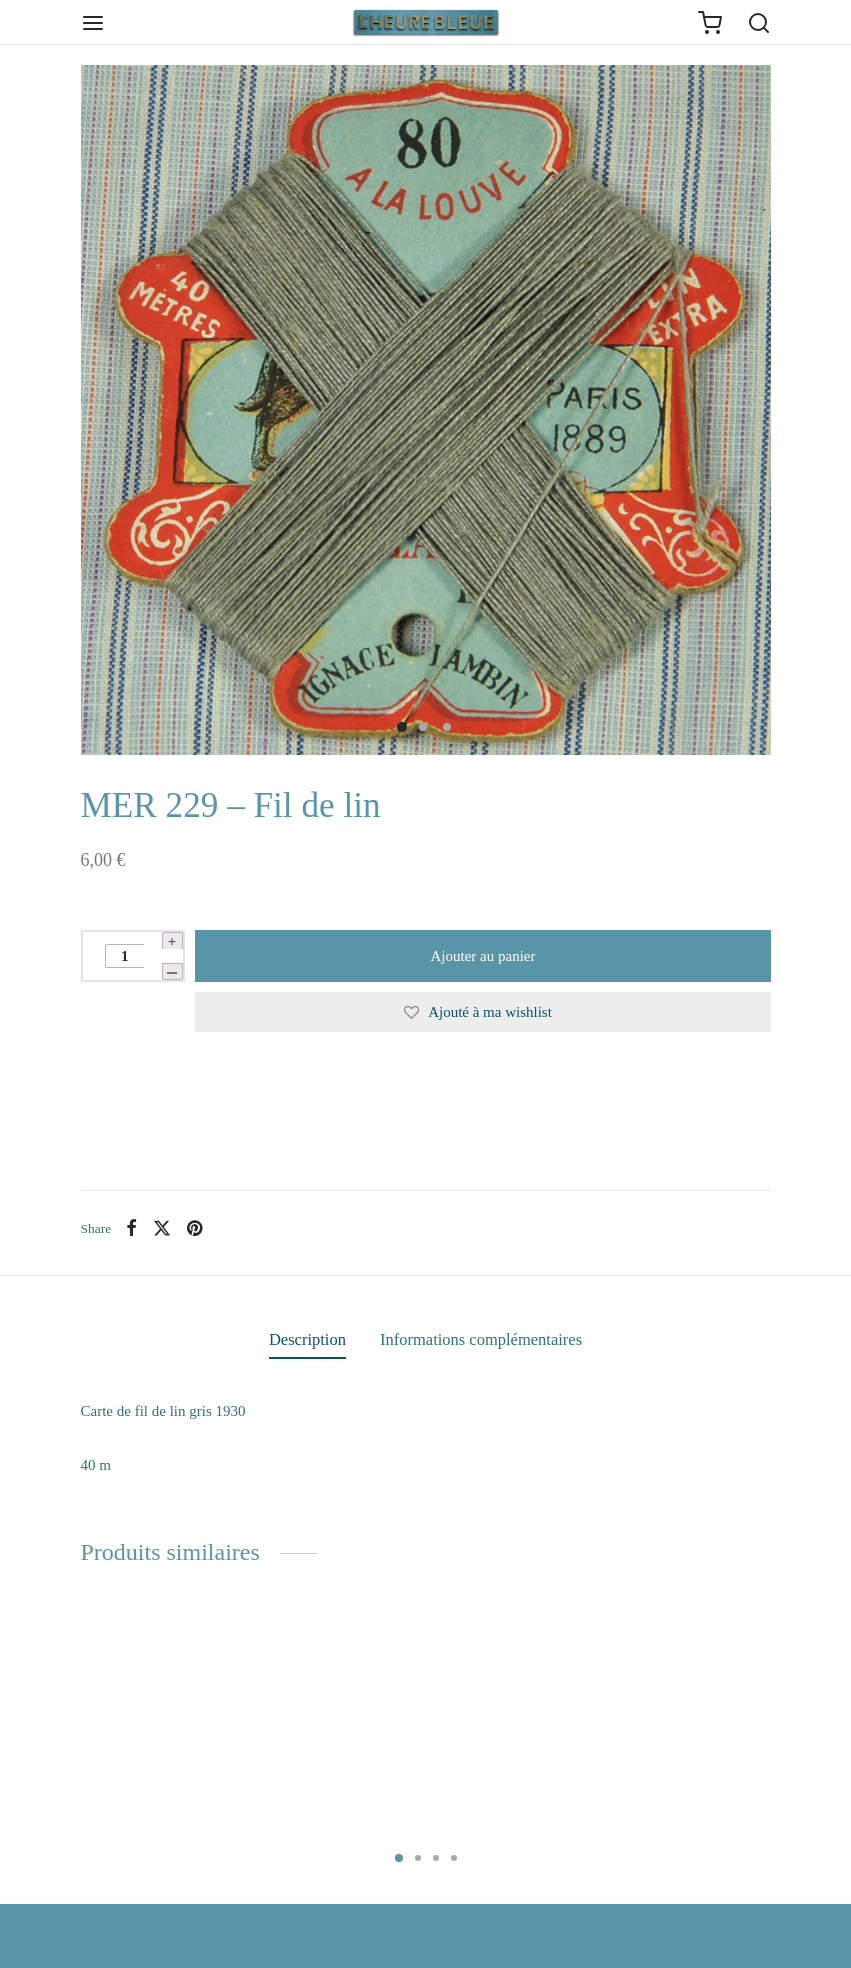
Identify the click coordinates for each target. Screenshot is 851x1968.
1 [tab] (399, 1858)
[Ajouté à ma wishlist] (483, 1012)
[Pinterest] (194, 1228)
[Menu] (93, 23)
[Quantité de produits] (124, 956)
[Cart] (710, 23)
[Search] (759, 23)
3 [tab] (436, 1858)
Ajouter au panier (482, 956)
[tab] (307, 1340)
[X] (162, 1228)
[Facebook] (131, 1228)
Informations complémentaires (481, 1339)
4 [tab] (454, 1858)
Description (307, 1339)
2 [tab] (418, 1858)
